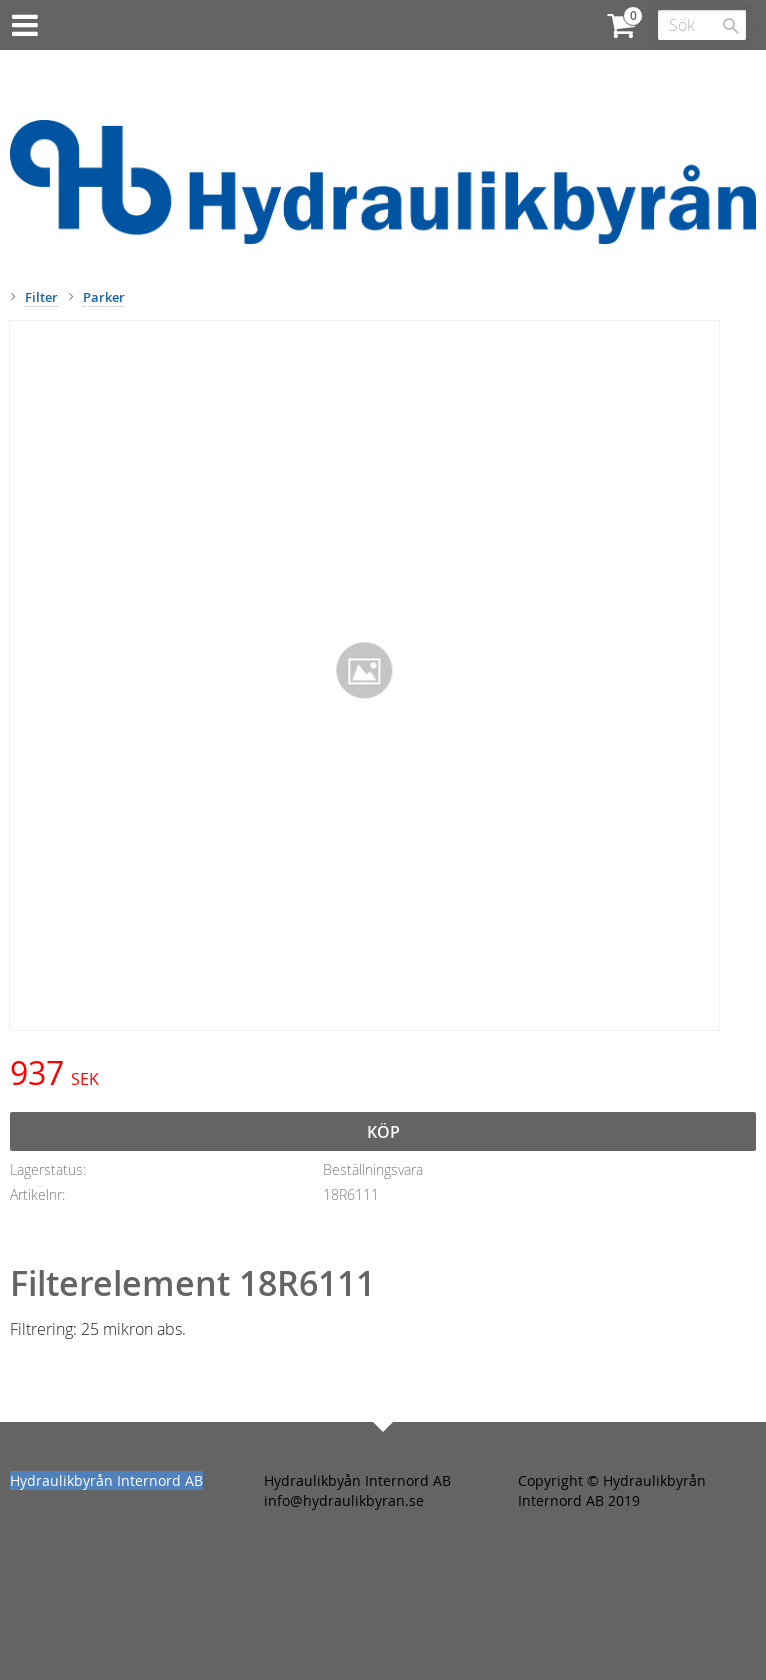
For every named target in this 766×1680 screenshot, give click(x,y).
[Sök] (731, 26)
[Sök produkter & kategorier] (702, 25)
